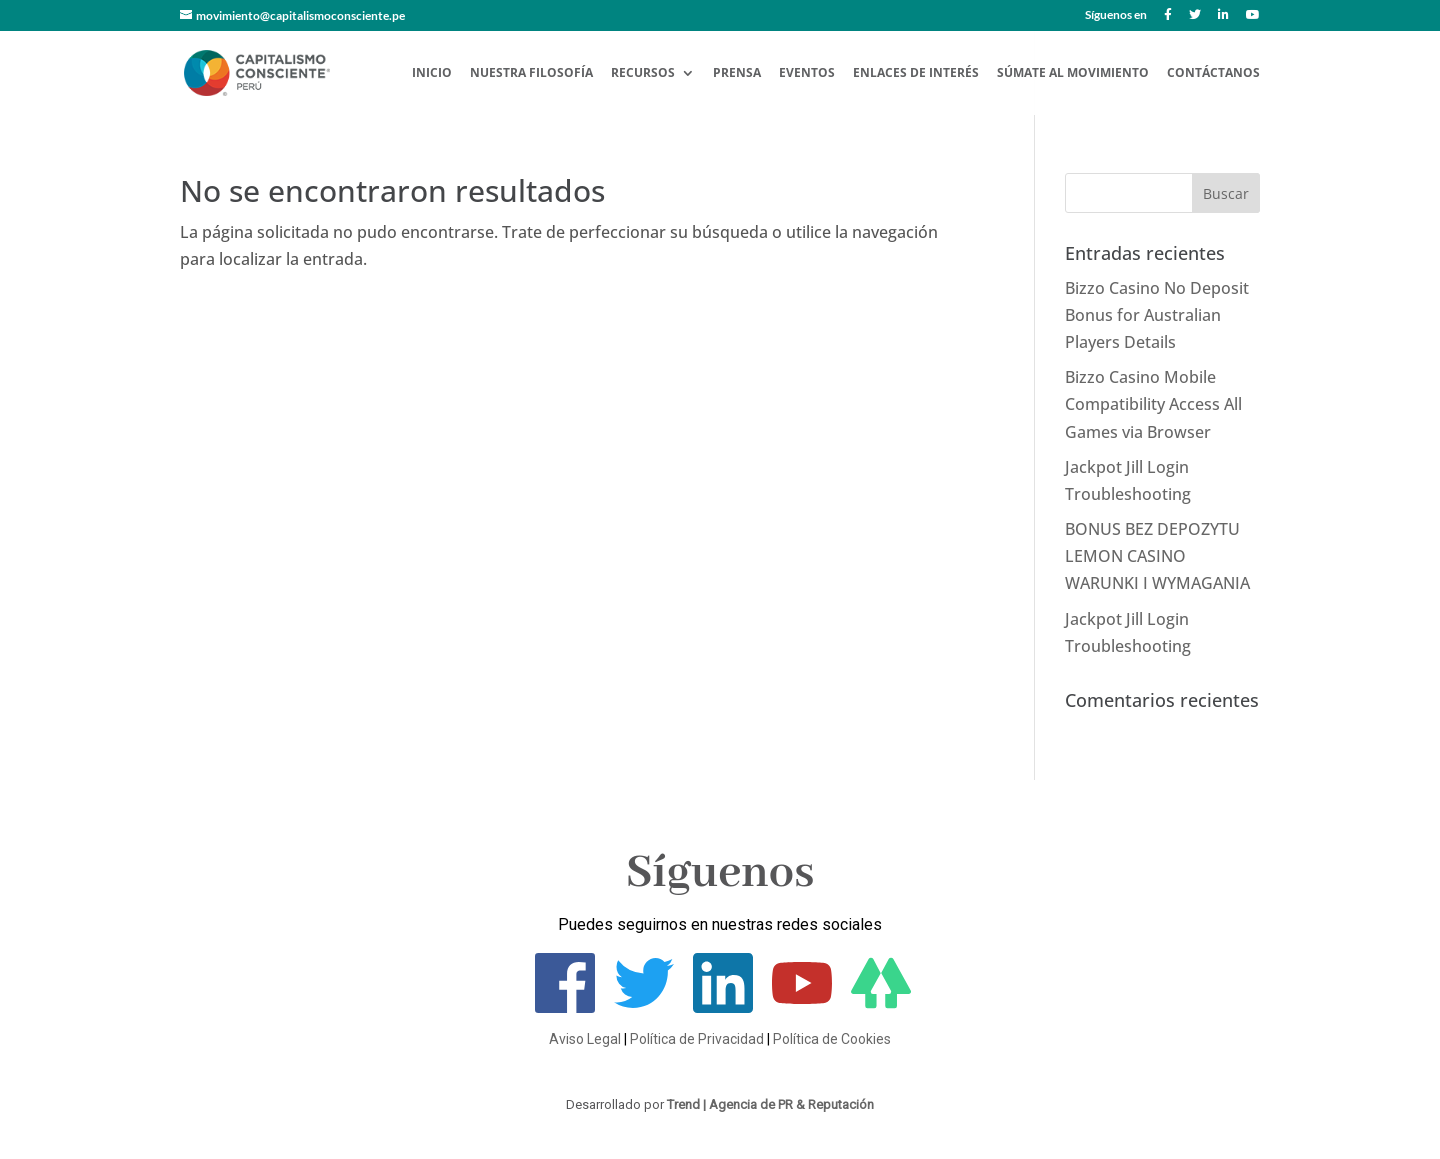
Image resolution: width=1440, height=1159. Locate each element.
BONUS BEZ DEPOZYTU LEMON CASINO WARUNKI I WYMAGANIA (1157, 556)
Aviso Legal (585, 1039)
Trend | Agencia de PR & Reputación (770, 1104)
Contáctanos (1213, 73)
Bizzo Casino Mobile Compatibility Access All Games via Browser (1153, 404)
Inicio (432, 73)
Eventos (807, 73)
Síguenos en (1116, 15)
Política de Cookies (832, 1039)
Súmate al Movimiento (1073, 73)
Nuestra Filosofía (531, 73)
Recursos (643, 73)
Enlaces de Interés (916, 73)
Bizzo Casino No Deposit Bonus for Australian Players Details (1157, 315)
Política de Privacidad (697, 1039)
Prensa (737, 73)
